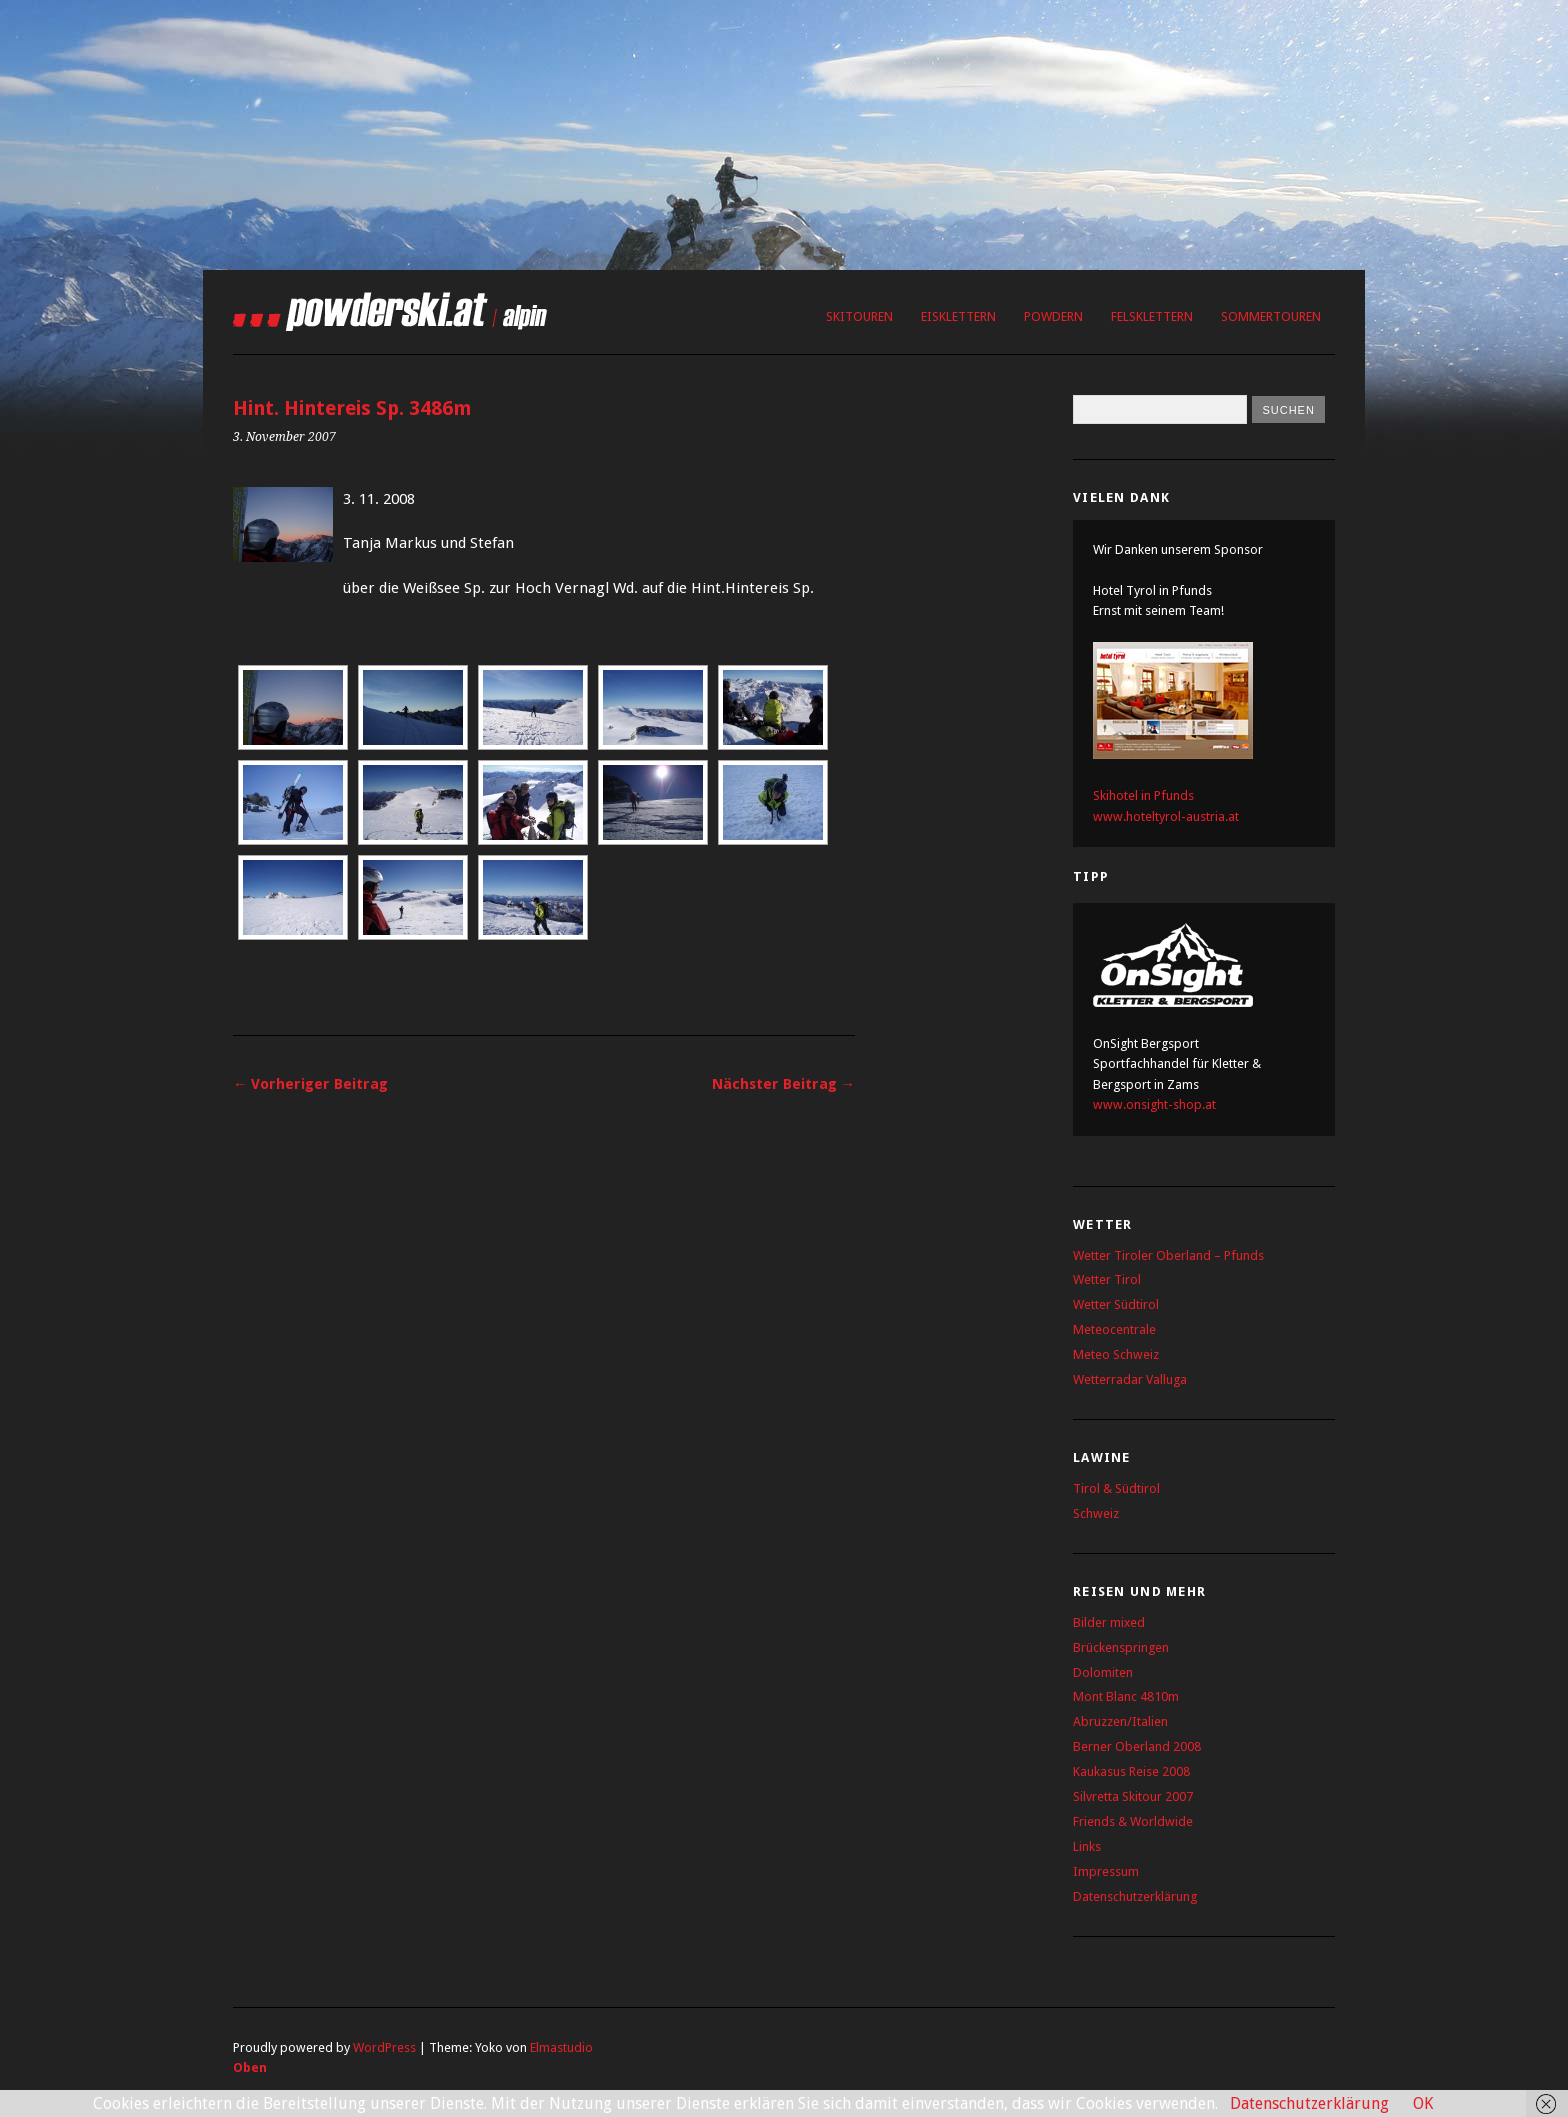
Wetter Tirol (1107, 1279)
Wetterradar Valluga (1130, 1379)
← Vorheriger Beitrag (310, 1084)
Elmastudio (561, 2047)
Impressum (1106, 1871)
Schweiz (1096, 1513)
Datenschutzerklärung (1135, 1896)
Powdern (1053, 316)
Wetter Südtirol (1116, 1304)
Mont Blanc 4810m (1126, 1696)
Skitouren (859, 316)
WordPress (384, 2047)
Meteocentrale (1114, 1329)
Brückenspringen (1121, 1647)
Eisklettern (958, 316)
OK (1423, 2103)
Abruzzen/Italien (1120, 1721)
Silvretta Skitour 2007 (1133, 1796)
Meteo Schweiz (1116, 1354)
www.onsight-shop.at (1154, 1104)
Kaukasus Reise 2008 (1131, 1771)
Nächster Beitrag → (783, 1084)
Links (1087, 1846)
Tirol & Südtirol (1116, 1488)
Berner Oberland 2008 (1137, 1746)
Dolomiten (1103, 1672)
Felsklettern (1152, 316)
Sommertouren (1271, 316)
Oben (250, 2067)
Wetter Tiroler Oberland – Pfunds (1168, 1255)
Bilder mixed (1109, 1622)
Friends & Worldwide (1133, 1821)
